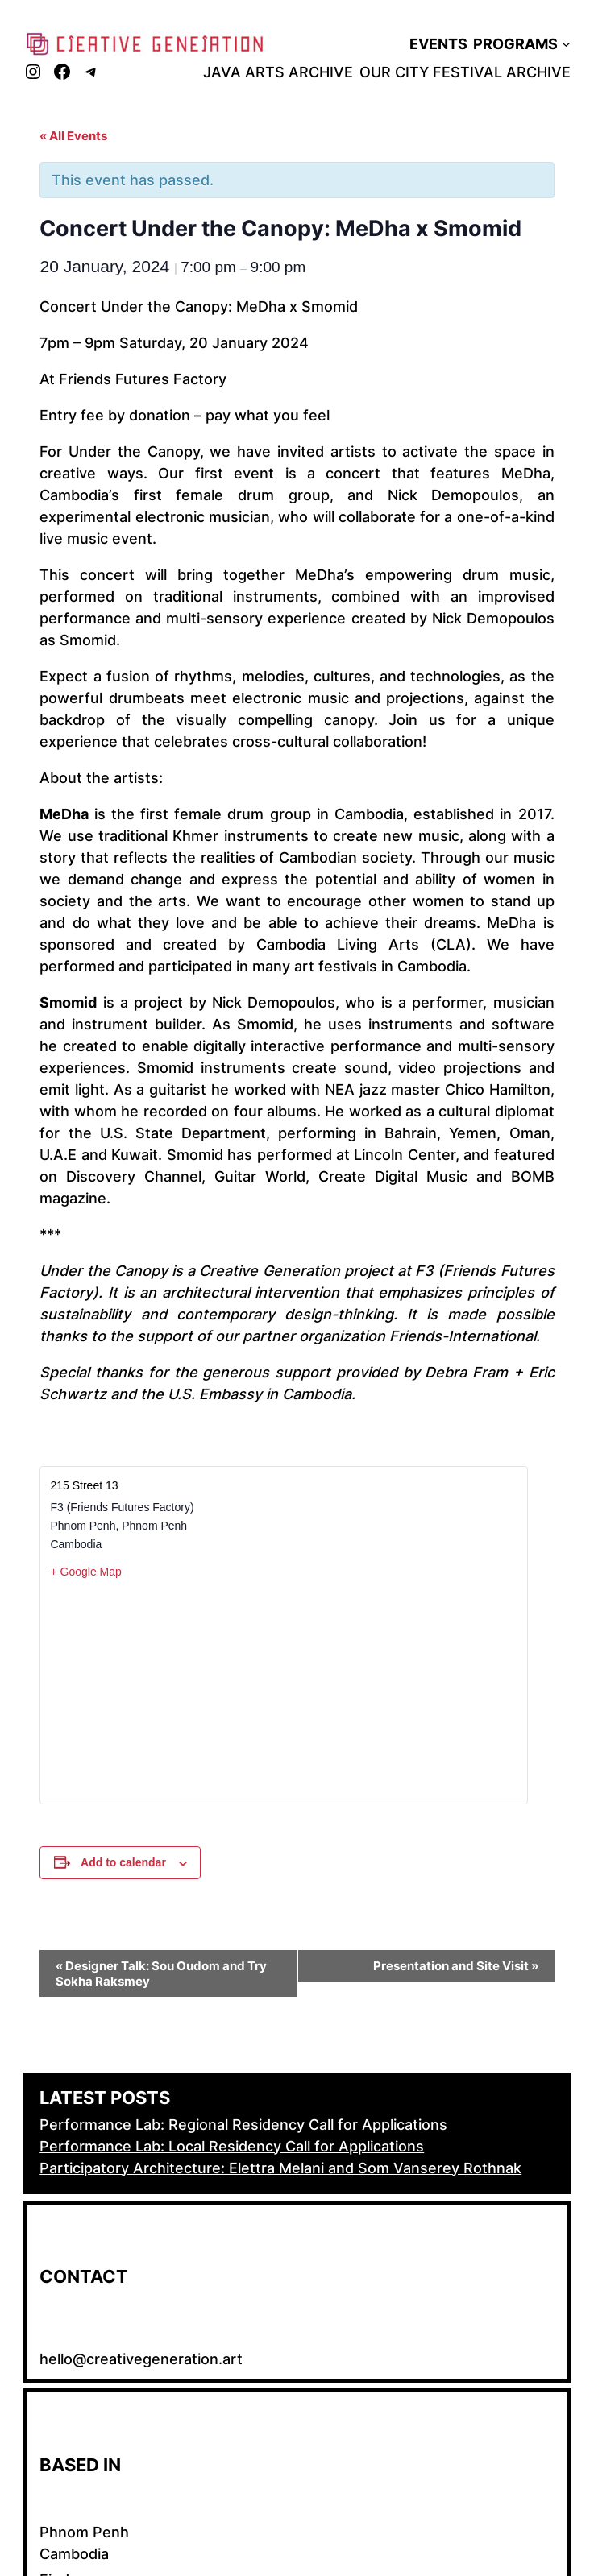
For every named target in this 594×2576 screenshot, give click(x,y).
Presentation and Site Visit (455, 1965)
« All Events (73, 135)
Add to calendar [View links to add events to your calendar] (123, 1862)
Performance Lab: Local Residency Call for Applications (231, 2146)
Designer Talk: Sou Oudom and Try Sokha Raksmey (161, 1973)
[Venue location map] (283, 1691)
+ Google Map (85, 1571)
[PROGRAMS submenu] (566, 43)
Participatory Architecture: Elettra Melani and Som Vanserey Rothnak (280, 2168)
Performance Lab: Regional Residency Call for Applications (243, 2124)
